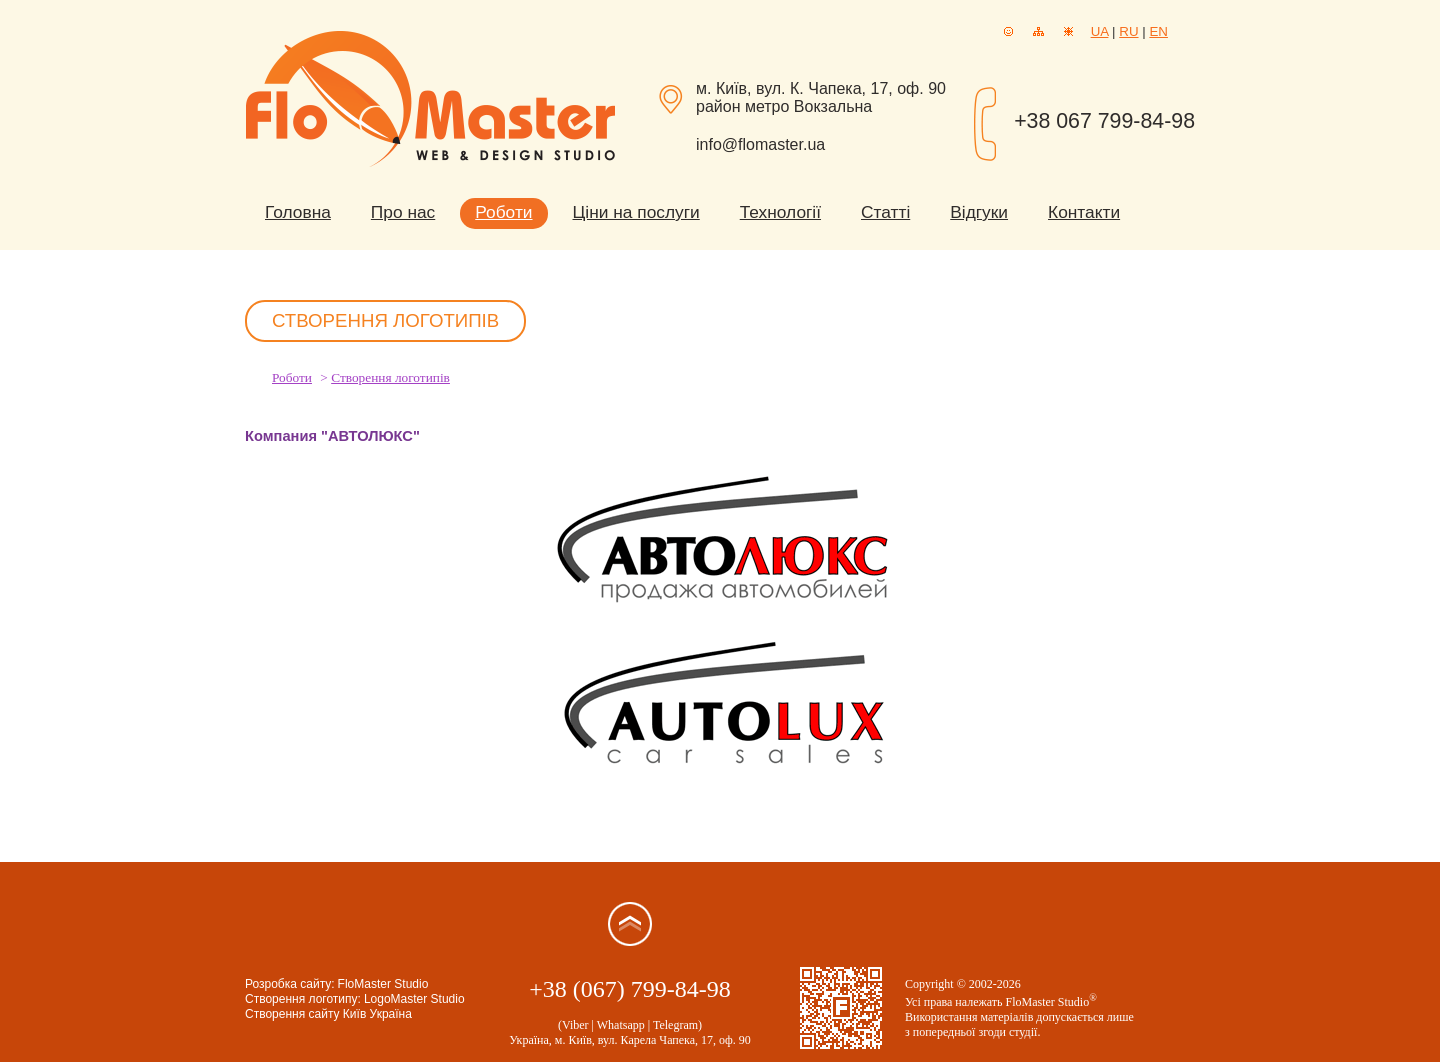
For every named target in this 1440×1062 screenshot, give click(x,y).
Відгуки (979, 212)
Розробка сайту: (290, 984)
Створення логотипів (390, 377)
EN (1158, 31)
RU (1128, 31)
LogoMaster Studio (414, 999)
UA (1100, 31)
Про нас (403, 212)
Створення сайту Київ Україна (328, 1014)
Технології (780, 212)
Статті (885, 212)
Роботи (503, 212)
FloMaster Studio (383, 984)
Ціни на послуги (636, 212)
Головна (298, 212)
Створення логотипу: (303, 999)
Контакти (1084, 212)
